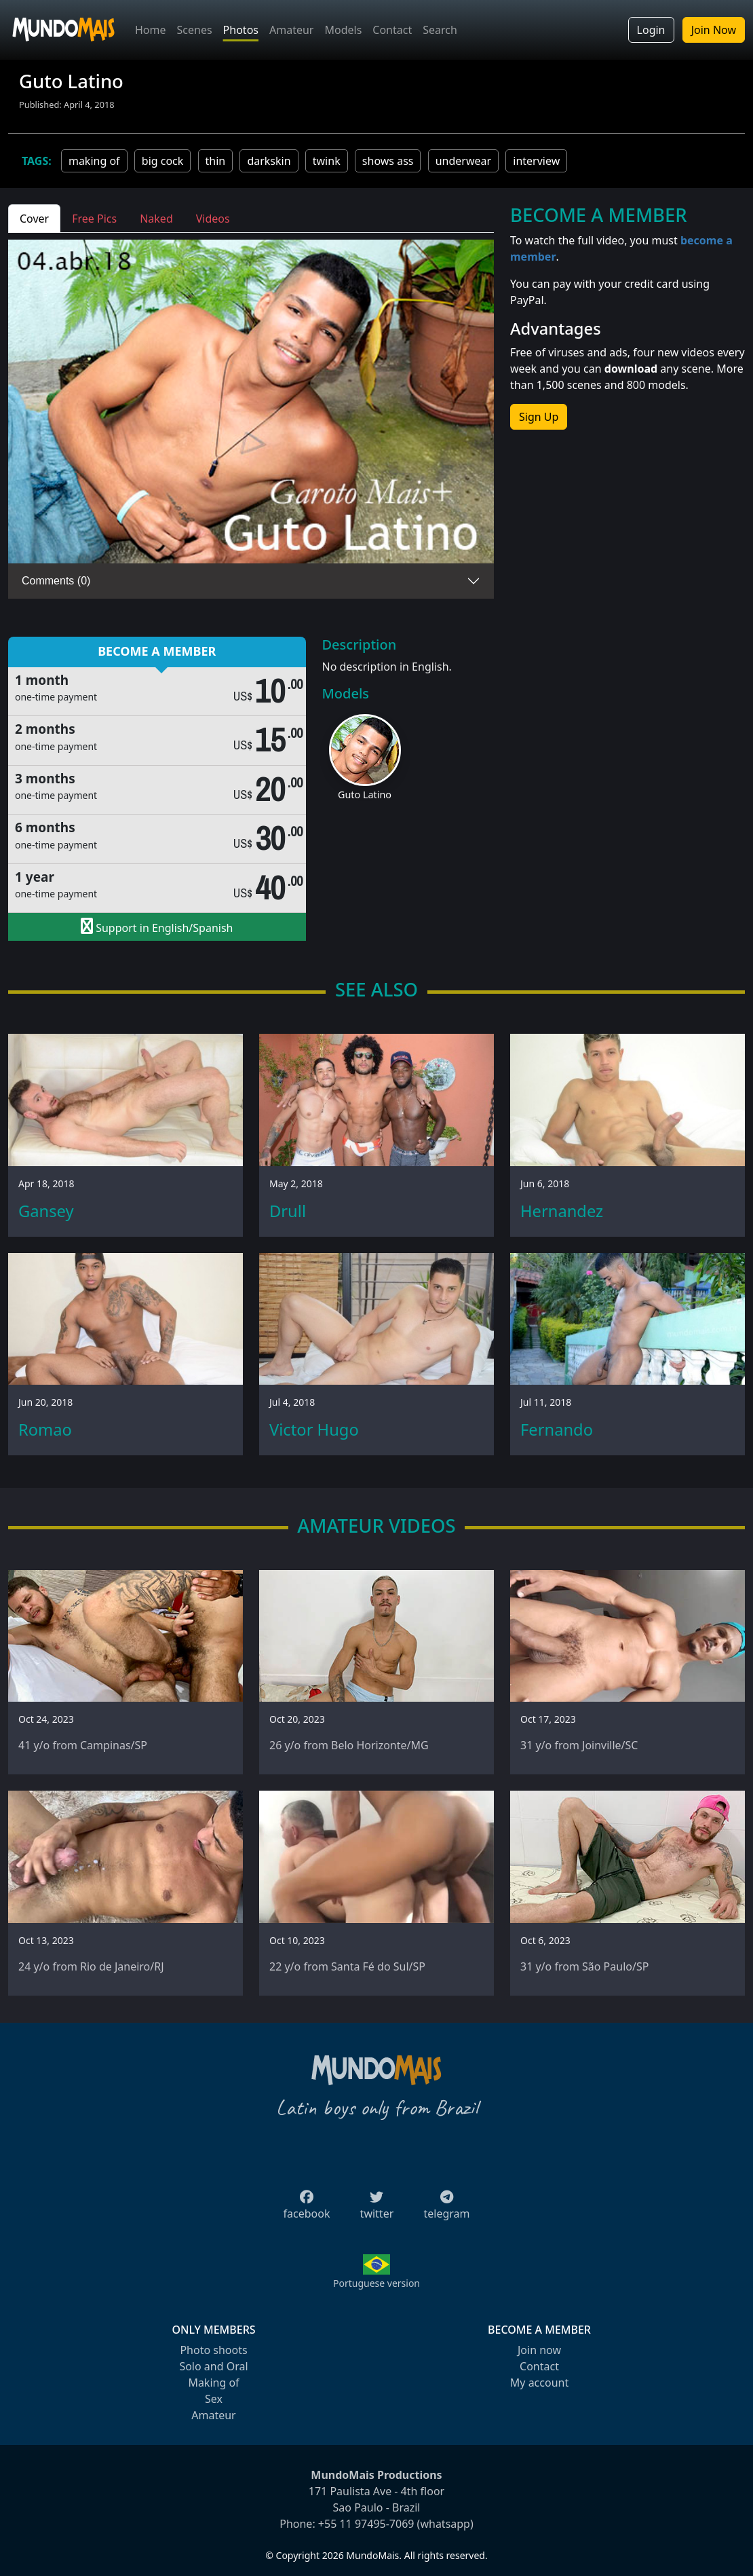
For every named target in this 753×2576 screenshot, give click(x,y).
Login (651, 29)
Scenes (194, 29)
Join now (539, 2349)
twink (327, 160)
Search (440, 29)
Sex (214, 2398)
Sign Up (538, 416)
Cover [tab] (34, 218)
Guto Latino (364, 794)
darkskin (268, 160)
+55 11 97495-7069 (366, 2523)
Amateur (291, 29)
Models (343, 29)
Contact (392, 29)
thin (216, 160)
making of (94, 160)
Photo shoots (213, 2349)
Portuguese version (376, 2283)
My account (539, 2382)
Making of (213, 2382)
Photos (240, 29)
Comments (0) (56, 580)
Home (150, 29)
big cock (163, 160)
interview (536, 160)
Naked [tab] (156, 218)
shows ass (388, 160)
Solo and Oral (213, 2366)
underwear (463, 160)
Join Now (713, 29)
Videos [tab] (213, 218)
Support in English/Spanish (157, 926)
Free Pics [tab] (94, 218)
